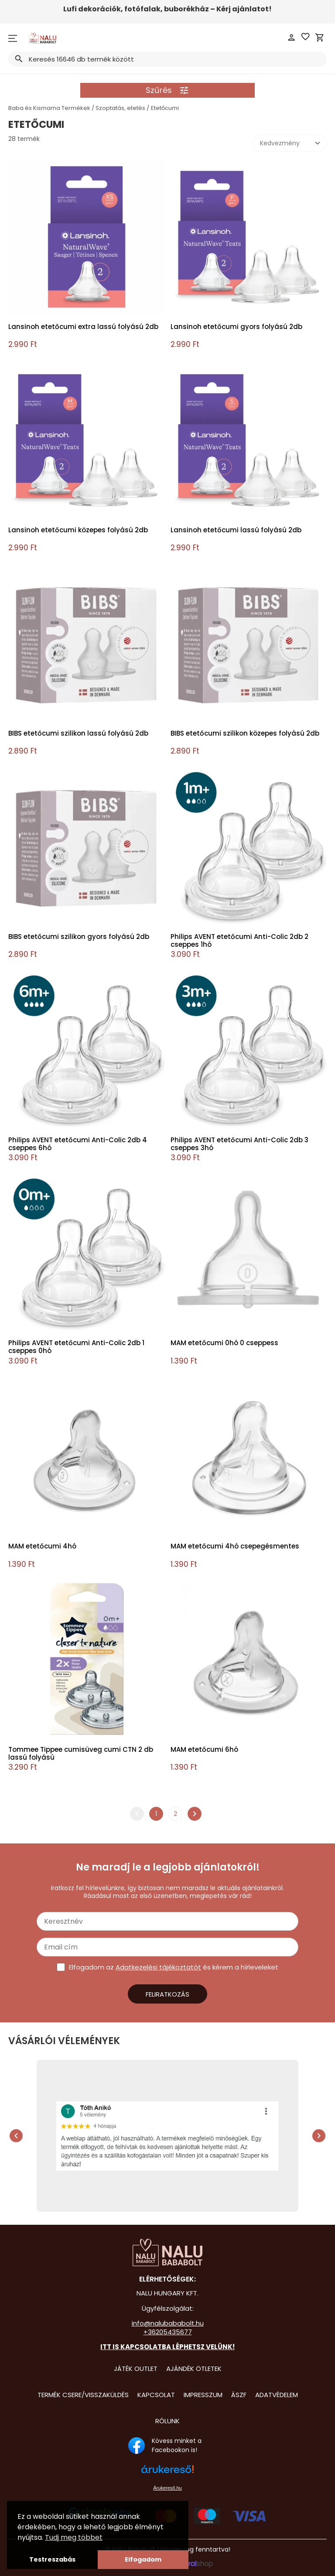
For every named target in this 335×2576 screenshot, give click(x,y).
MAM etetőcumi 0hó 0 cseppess (224, 1343)
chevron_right (194, 1814)
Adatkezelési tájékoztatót (158, 1967)
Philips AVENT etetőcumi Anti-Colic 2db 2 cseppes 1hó (239, 941)
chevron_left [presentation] (16, 2136)
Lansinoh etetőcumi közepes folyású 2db (78, 530)
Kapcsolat (156, 2394)
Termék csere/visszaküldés (83, 2394)
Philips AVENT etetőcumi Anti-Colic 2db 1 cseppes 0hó (76, 1347)
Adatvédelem (276, 2394)
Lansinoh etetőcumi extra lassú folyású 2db (83, 327)
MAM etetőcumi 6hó (204, 1750)
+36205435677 (168, 2331)
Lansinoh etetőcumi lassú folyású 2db (236, 530)
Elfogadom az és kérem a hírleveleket (173, 1967)
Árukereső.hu (167, 2487)
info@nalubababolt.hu (168, 2323)
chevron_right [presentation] (319, 2136)
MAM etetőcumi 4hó (42, 1546)
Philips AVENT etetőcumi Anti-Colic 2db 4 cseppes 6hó (77, 1144)
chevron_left (137, 1814)
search (18, 59)
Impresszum (203, 2394)
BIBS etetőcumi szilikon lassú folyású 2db (78, 734)
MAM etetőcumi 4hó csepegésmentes (235, 1546)
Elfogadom (143, 2559)
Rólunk (167, 2420)
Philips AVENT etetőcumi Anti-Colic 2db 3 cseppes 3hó (239, 1144)
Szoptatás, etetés (120, 108)
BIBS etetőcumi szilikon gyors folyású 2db (78, 937)
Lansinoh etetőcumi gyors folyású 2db (236, 327)
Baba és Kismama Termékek (49, 108)
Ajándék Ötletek (194, 2368)
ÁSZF (238, 2394)
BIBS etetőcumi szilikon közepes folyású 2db (245, 734)
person (291, 37)
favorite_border (305, 36)
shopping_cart (320, 37)
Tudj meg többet (74, 2537)
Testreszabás (52, 2559)
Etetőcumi (165, 108)
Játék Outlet (135, 2368)
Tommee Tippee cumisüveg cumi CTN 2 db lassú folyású (80, 1753)
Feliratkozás (167, 1994)
